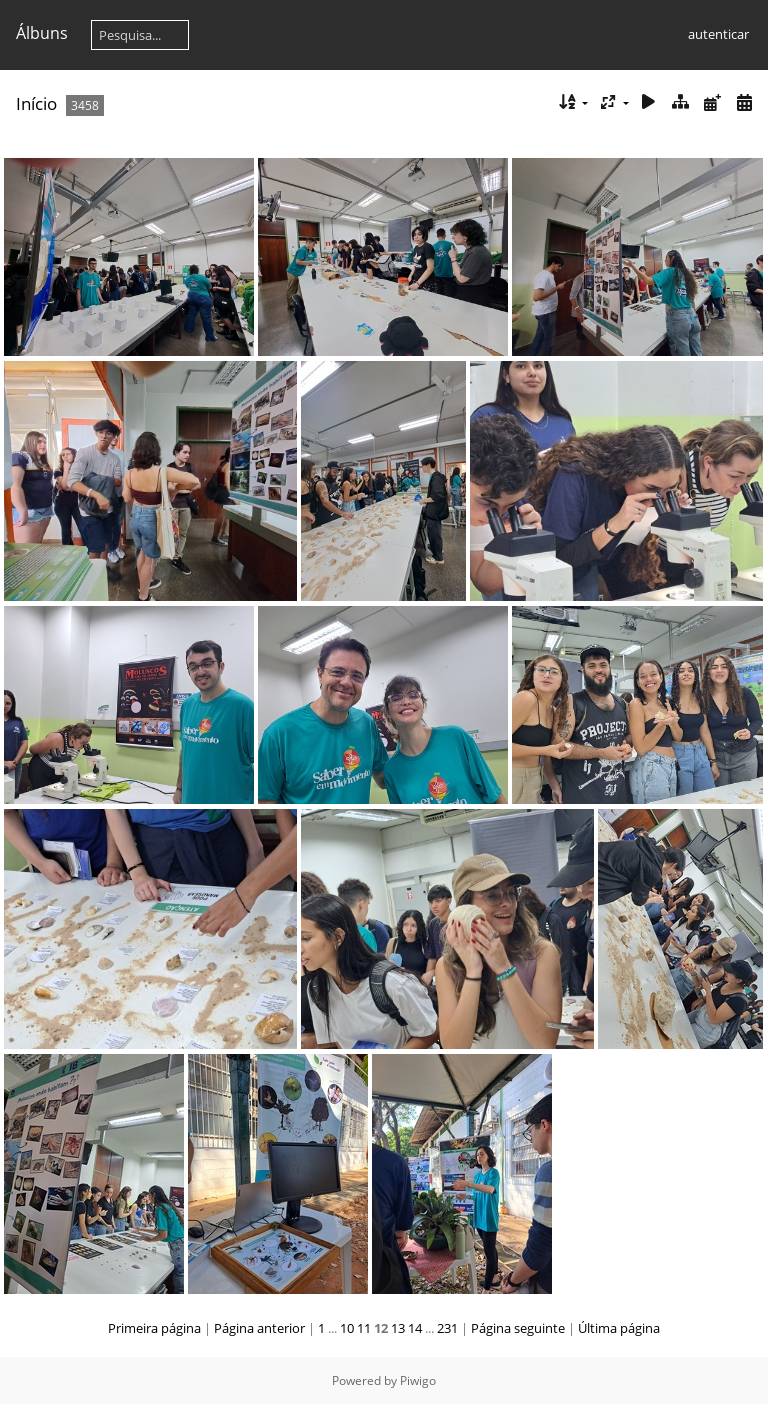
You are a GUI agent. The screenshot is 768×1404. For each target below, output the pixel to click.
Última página (619, 1328)
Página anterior (259, 1328)
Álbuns (42, 33)
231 (447, 1328)
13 (398, 1328)
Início (36, 103)
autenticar (718, 34)
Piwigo (418, 1380)
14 (415, 1328)
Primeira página (154, 1328)
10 (347, 1328)
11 (364, 1328)
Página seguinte (518, 1328)
